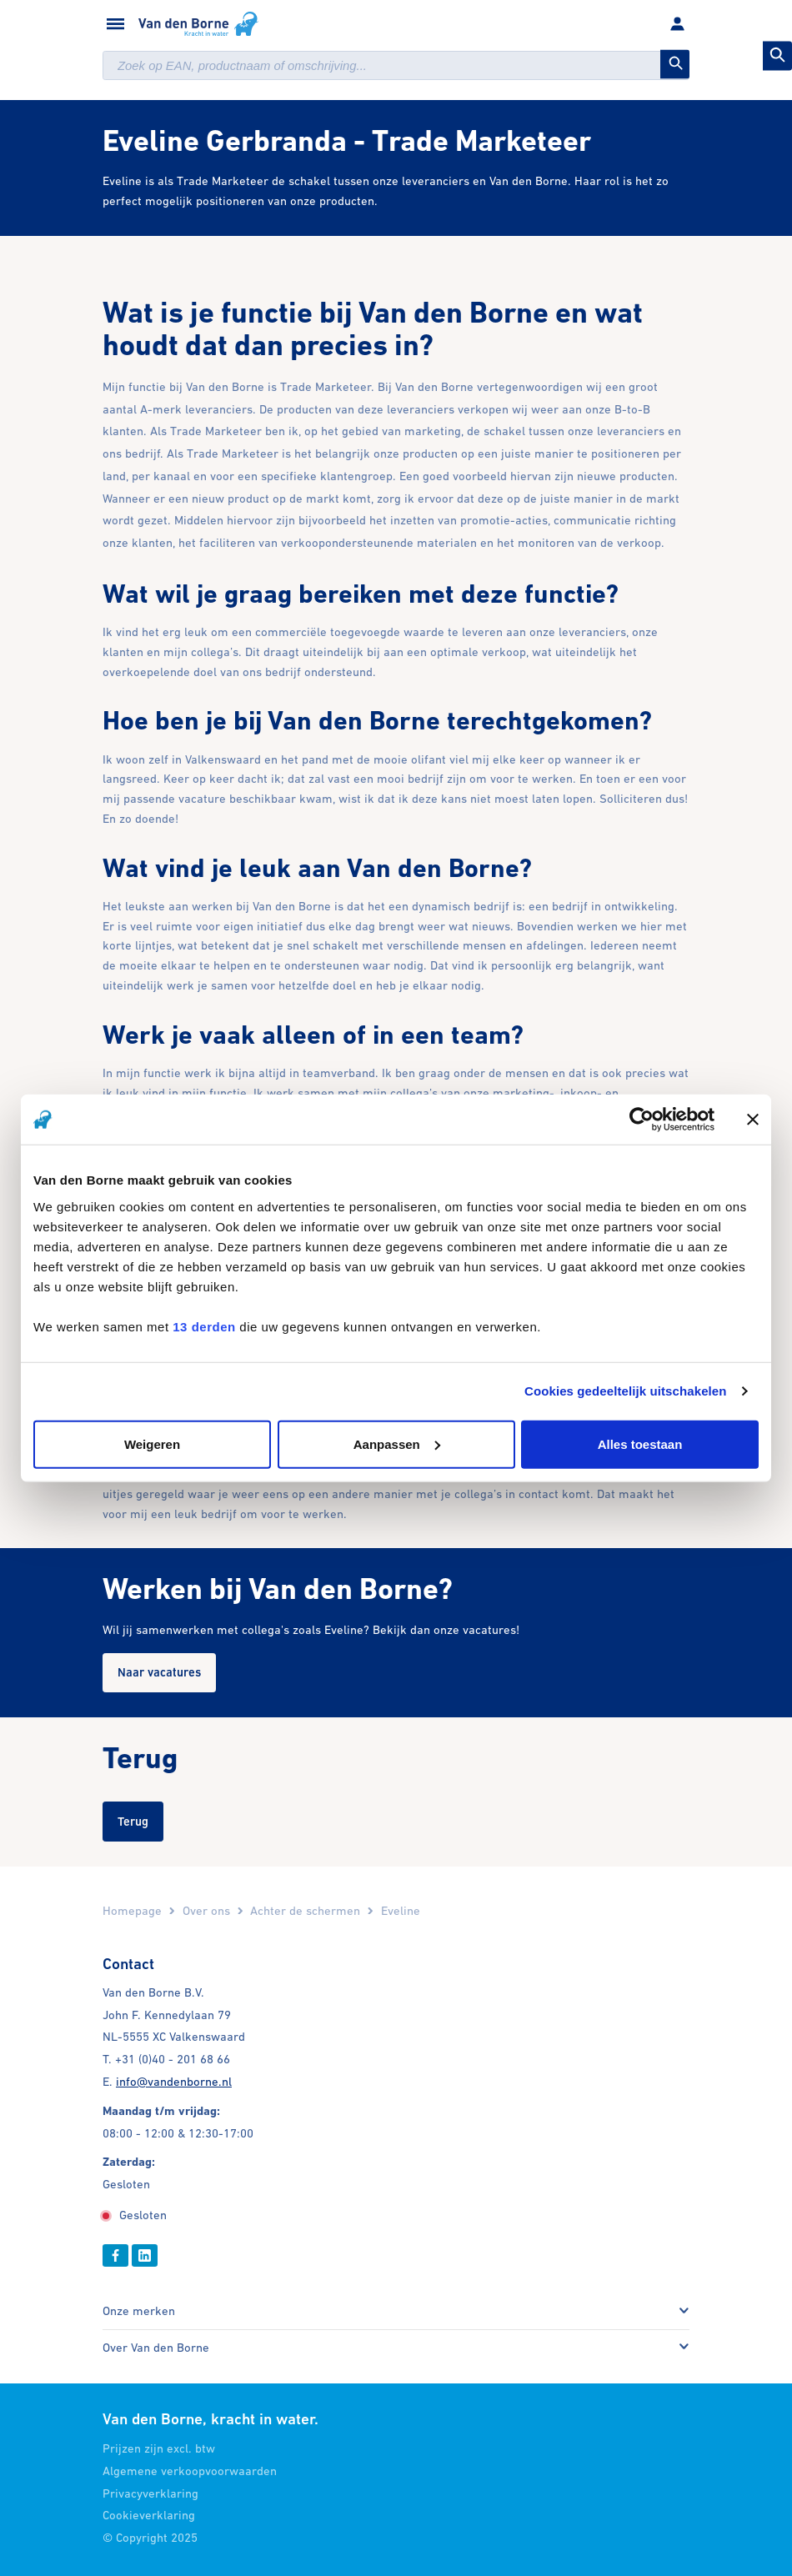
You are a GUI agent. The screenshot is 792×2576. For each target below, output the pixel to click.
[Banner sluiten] (753, 1119)
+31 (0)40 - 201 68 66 (172, 2059)
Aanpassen (396, 1443)
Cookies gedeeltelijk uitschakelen (625, 1391)
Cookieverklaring (149, 2515)
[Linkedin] (145, 2255)
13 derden (204, 1326)
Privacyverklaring (150, 2493)
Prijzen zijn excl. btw (159, 2448)
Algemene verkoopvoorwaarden (190, 2470)
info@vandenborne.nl (174, 2081)
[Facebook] (115, 2255)
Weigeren (152, 1443)
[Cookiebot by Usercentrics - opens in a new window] (641, 1119)
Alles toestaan (640, 1443)
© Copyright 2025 (150, 2537)
